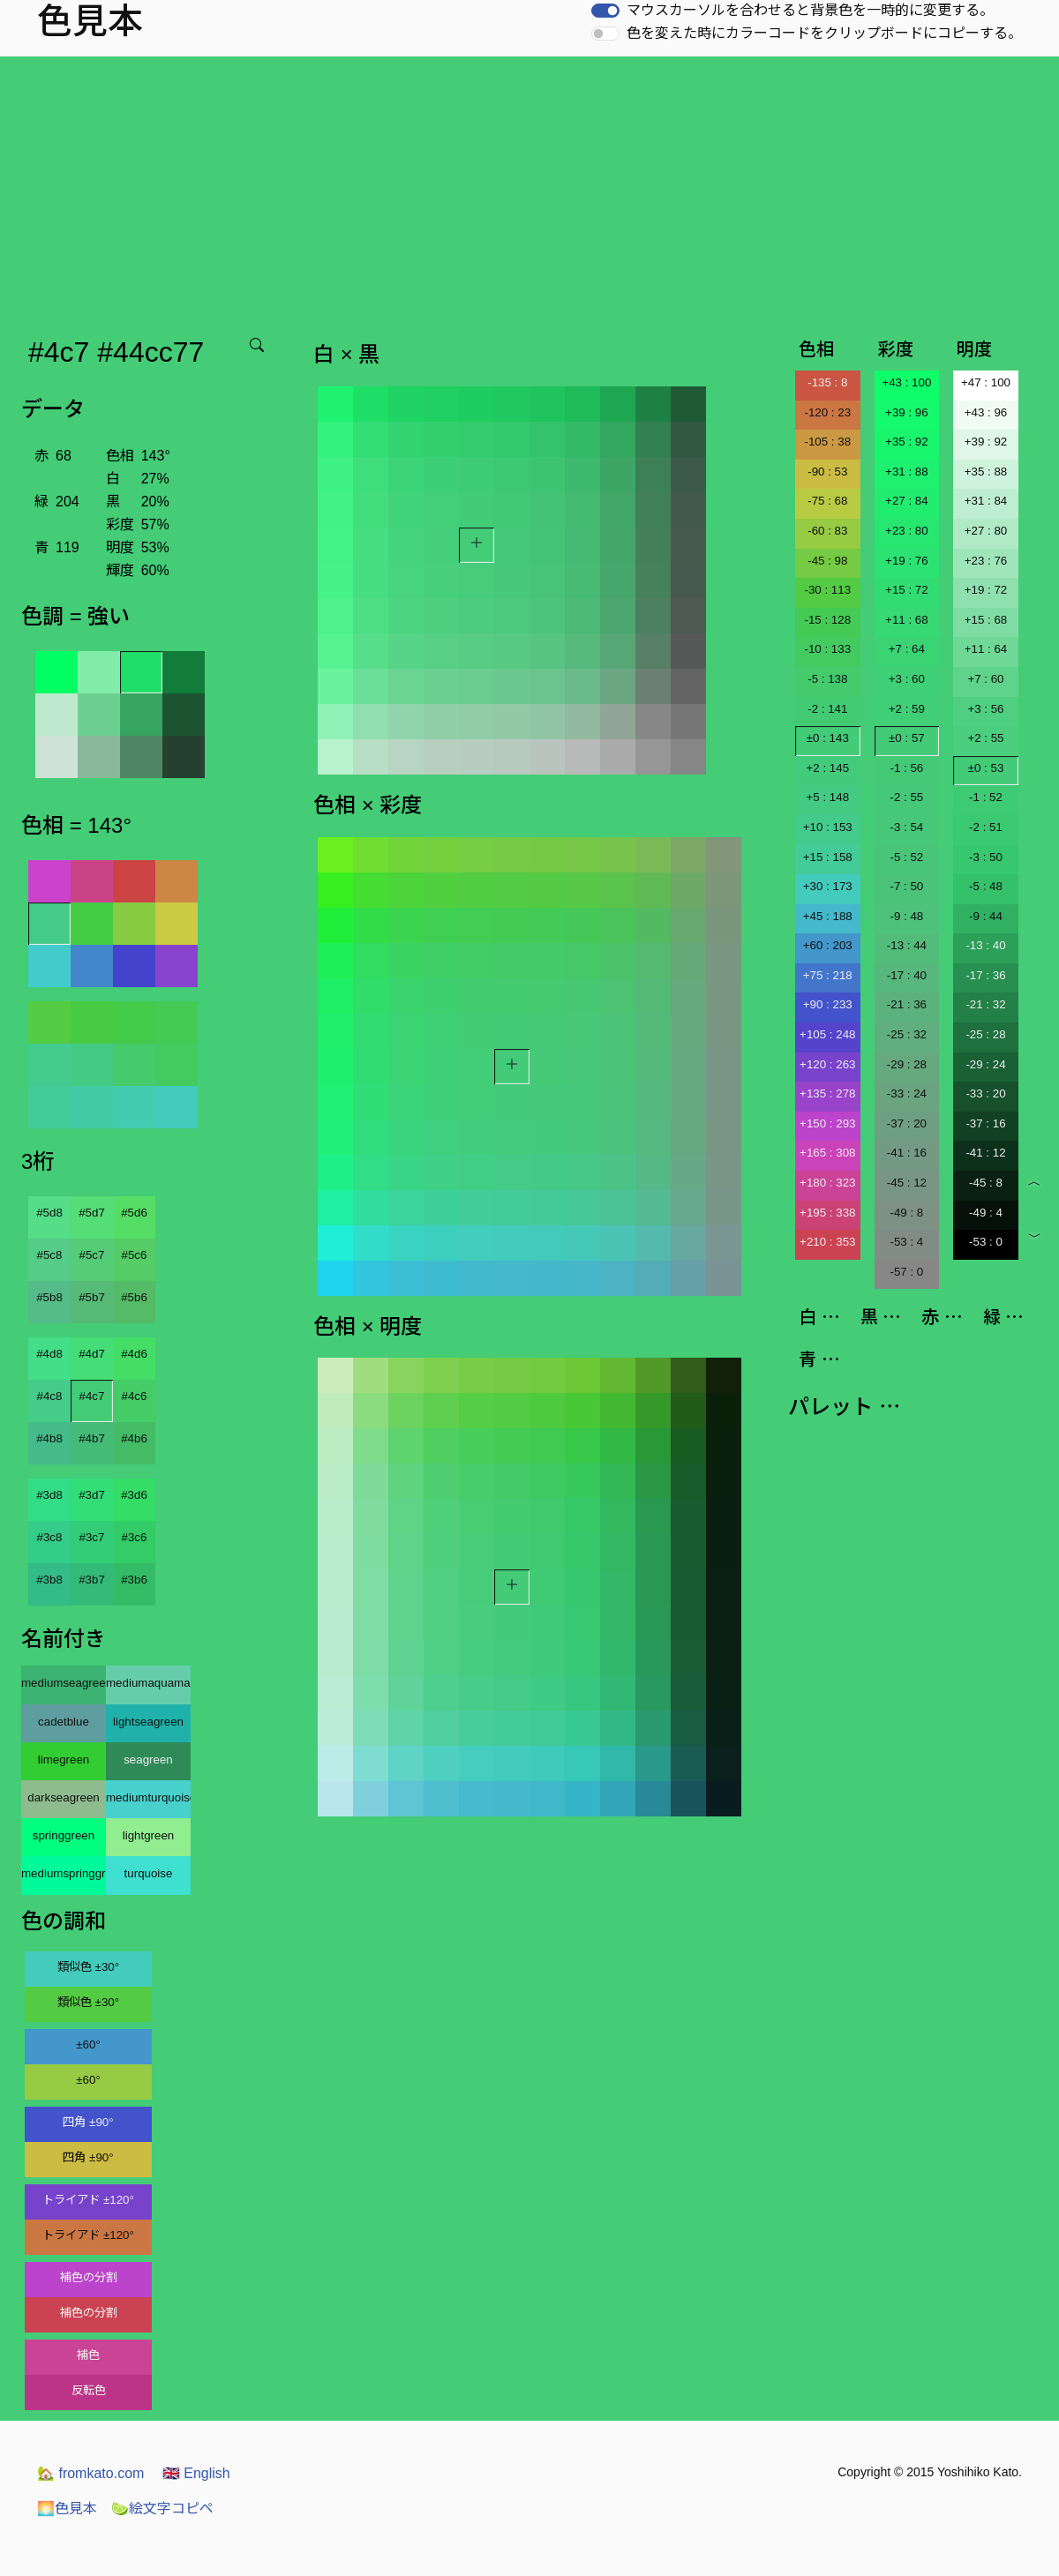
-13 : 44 (907, 945)
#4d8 (49, 1353)
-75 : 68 (827, 500)
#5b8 (49, 1297)
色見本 (67, 2508)
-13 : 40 (985, 945)
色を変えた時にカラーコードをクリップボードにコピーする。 (824, 33)
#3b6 (134, 1579)
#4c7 (92, 1396)
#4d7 (92, 1353)
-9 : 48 (906, 916)
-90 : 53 (827, 471)
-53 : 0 (986, 1241)
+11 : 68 (906, 619)
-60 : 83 (827, 530)
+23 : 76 (986, 560)
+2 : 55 (985, 738)
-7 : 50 (906, 886)
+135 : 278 (827, 1093)
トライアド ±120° (88, 2199)
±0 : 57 (907, 738)
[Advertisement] (533, 188)
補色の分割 (88, 2277)
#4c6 (134, 1396)
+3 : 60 (907, 678)
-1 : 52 (986, 797)
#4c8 (50, 1396)
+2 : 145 (828, 768)
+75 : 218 (827, 975)
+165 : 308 (827, 1152)
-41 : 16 (907, 1152)
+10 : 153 (827, 827)
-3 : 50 (986, 857)
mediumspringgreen (63, 1873)
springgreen (63, 1835)
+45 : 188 (827, 916)
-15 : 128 (827, 619)
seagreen (148, 1759)
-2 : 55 (906, 797)
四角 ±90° (88, 2122)
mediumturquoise (148, 1797)
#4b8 (49, 1438)
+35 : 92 (906, 441)
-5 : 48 (986, 886)
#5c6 (134, 1255)
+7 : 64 (907, 648)
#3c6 (134, 1537)
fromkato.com (90, 2473)
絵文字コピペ (162, 2508)
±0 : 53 (986, 768)
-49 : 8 (906, 1212)
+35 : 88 (986, 471)
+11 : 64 (986, 648)
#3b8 (49, 1579)
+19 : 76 (906, 560)
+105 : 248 (827, 1034)
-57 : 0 (906, 1271)
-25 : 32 (907, 1034)
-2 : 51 (986, 827)
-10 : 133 (827, 648)
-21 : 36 (907, 1004)
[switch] (605, 11)
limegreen (64, 1759)
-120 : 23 (827, 412)
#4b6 (134, 1438)
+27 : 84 (906, 500)
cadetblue (63, 1721)
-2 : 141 (827, 708)
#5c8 (50, 1255)
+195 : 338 (827, 1212)
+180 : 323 (827, 1182)
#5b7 (92, 1297)
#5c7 (92, 1255)
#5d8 (49, 1212)
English (196, 2473)
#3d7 (92, 1494)
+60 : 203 (827, 945)
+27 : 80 (986, 530)
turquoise (148, 1873)
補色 (88, 2355)
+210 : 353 (827, 1241)
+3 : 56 (985, 708)
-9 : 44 (986, 916)
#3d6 (134, 1494)
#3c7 (92, 1537)
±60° (88, 2044)
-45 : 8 (986, 1182)
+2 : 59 (907, 708)
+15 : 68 (986, 619)
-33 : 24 (907, 1093)
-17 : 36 (985, 975)
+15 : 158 (827, 857)
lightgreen (149, 1835)
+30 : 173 (827, 886)
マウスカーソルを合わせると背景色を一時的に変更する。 (810, 10)
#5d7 (92, 1212)
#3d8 (49, 1494)
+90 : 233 (827, 1004)
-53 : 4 (906, 1241)
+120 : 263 (827, 1064)
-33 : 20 (985, 1093)
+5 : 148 (828, 797)
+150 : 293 (827, 1123)
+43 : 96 (986, 412)
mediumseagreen (63, 1682)
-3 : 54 (906, 827)
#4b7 (92, 1438)
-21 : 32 (985, 1004)
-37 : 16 (985, 1123)
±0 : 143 (828, 738)
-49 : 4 (986, 1212)
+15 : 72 (906, 589)
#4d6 (134, 1353)
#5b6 (134, 1297)
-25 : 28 (985, 1034)
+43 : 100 (906, 382)
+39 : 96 (906, 412)
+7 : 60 (985, 678)
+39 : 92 (986, 441)
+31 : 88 (906, 471)
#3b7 (92, 1579)
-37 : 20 (907, 1123)
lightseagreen (148, 1721)
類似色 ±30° (88, 1966)
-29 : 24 (985, 1064)
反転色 (88, 2390)
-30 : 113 (827, 589)
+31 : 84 (986, 500)
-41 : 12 (985, 1152)
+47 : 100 (985, 382)
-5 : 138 (827, 678)
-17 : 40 (907, 975)
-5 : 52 (906, 857)
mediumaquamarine (148, 1682)
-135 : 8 (827, 382)
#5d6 (134, 1212)
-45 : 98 (827, 560)
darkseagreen (63, 1797)
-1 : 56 (906, 768)
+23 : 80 (906, 530)
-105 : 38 (827, 441)
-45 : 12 (907, 1182)
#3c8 (50, 1537)
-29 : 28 (907, 1064)
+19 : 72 (986, 589)
